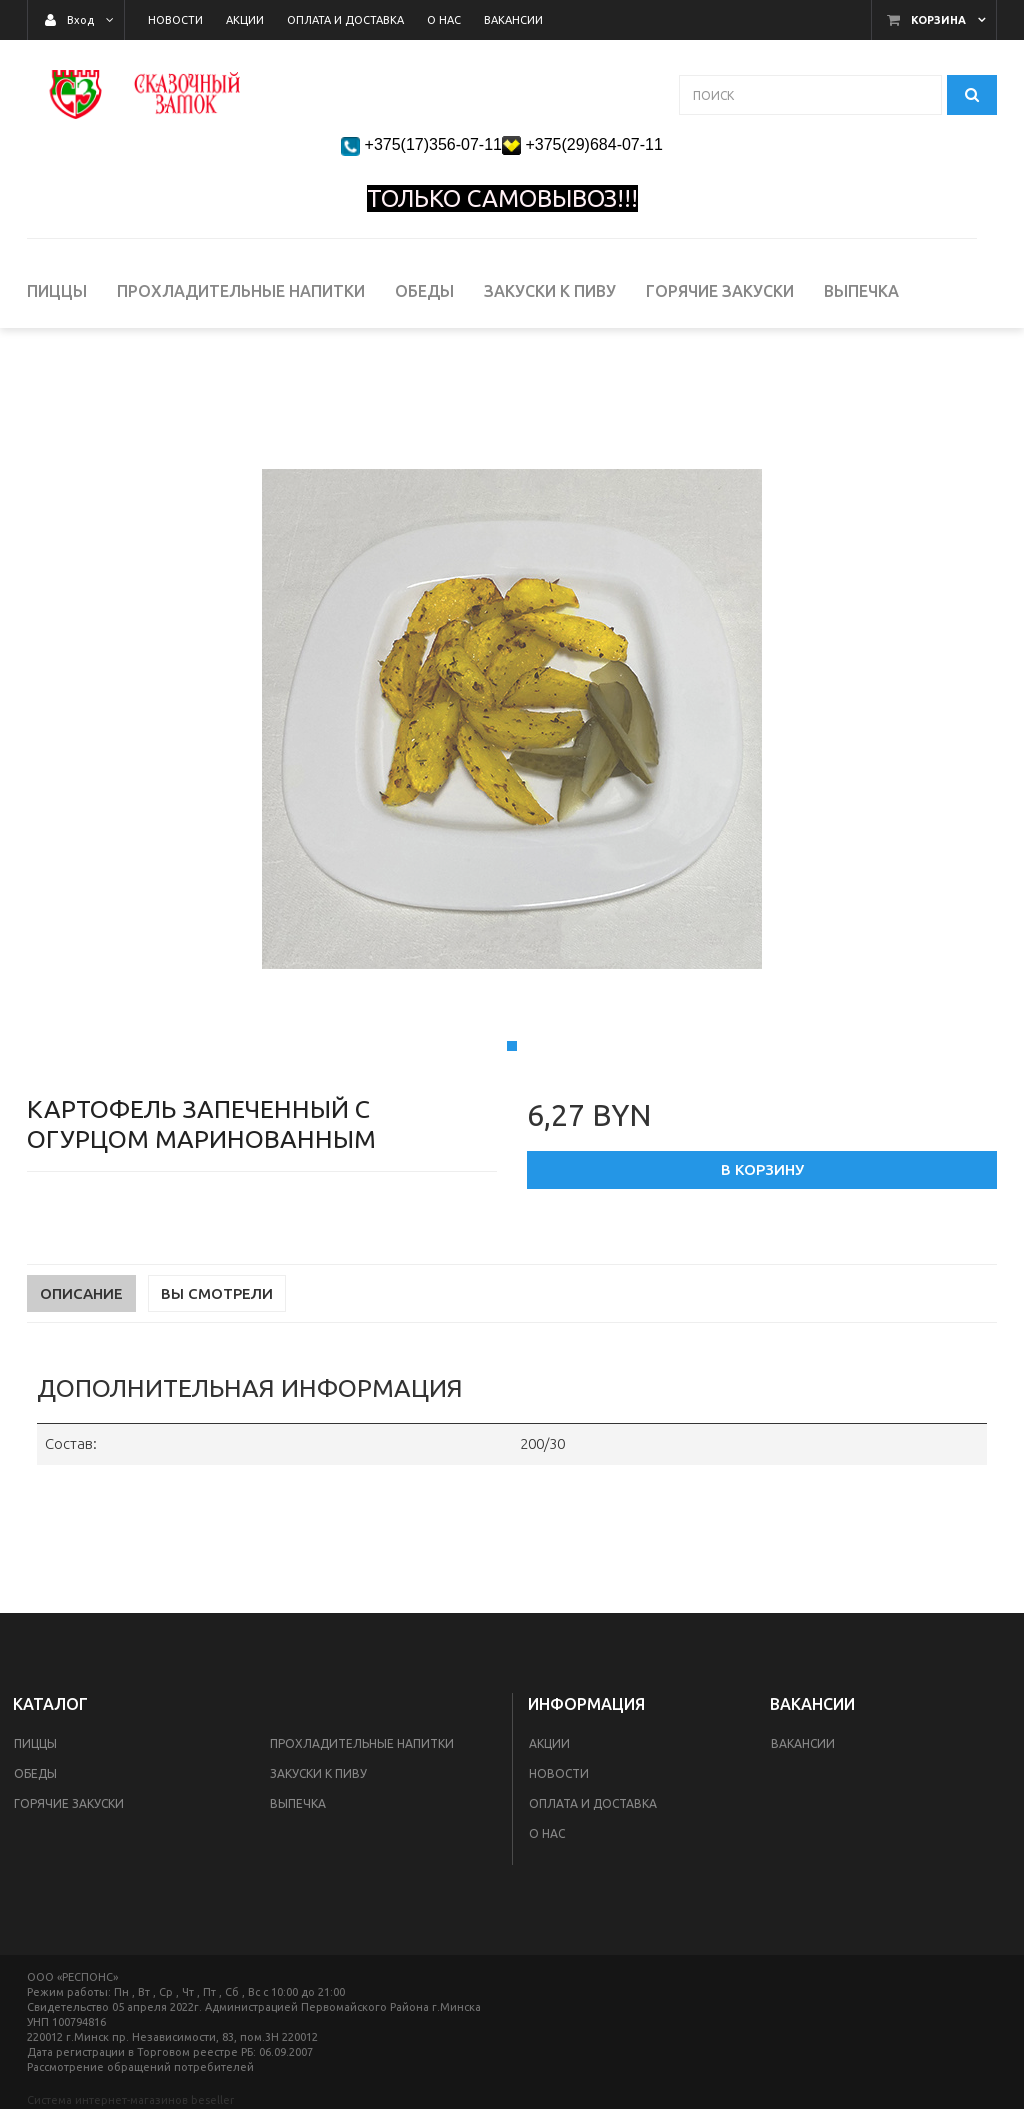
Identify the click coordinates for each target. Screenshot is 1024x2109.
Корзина (938, 20)
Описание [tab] (81, 1377)
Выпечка (298, 1803)
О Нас (547, 1833)
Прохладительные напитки (362, 1743)
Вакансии (803, 1743)
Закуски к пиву (318, 1773)
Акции (549, 1743)
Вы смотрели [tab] (217, 1377)
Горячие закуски (69, 1803)
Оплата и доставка (593, 1803)
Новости (559, 1773)
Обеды (35, 1773)
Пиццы (35, 1743)
